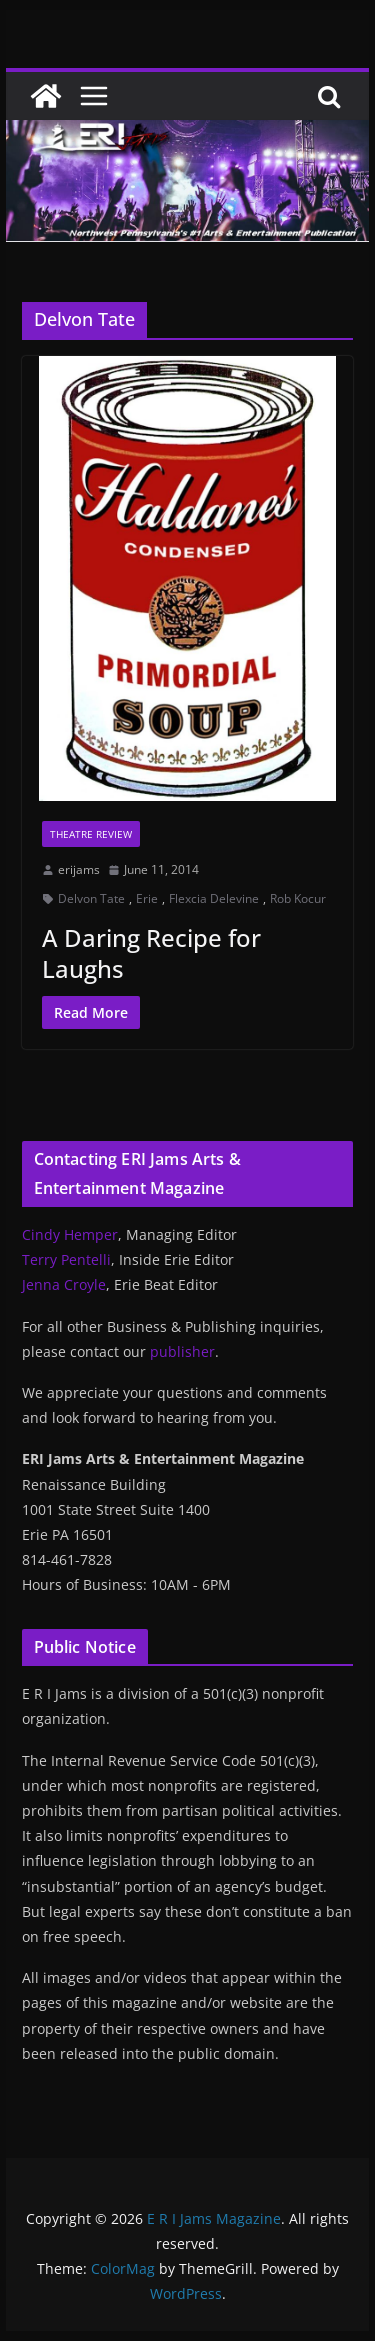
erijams (79, 869)
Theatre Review (91, 834)
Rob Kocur (298, 898)
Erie (147, 898)
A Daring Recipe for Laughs (151, 953)
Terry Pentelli (66, 1259)
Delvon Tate (91, 898)
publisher (182, 1351)
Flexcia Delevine (214, 898)
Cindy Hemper (70, 1234)
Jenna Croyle (64, 1284)
